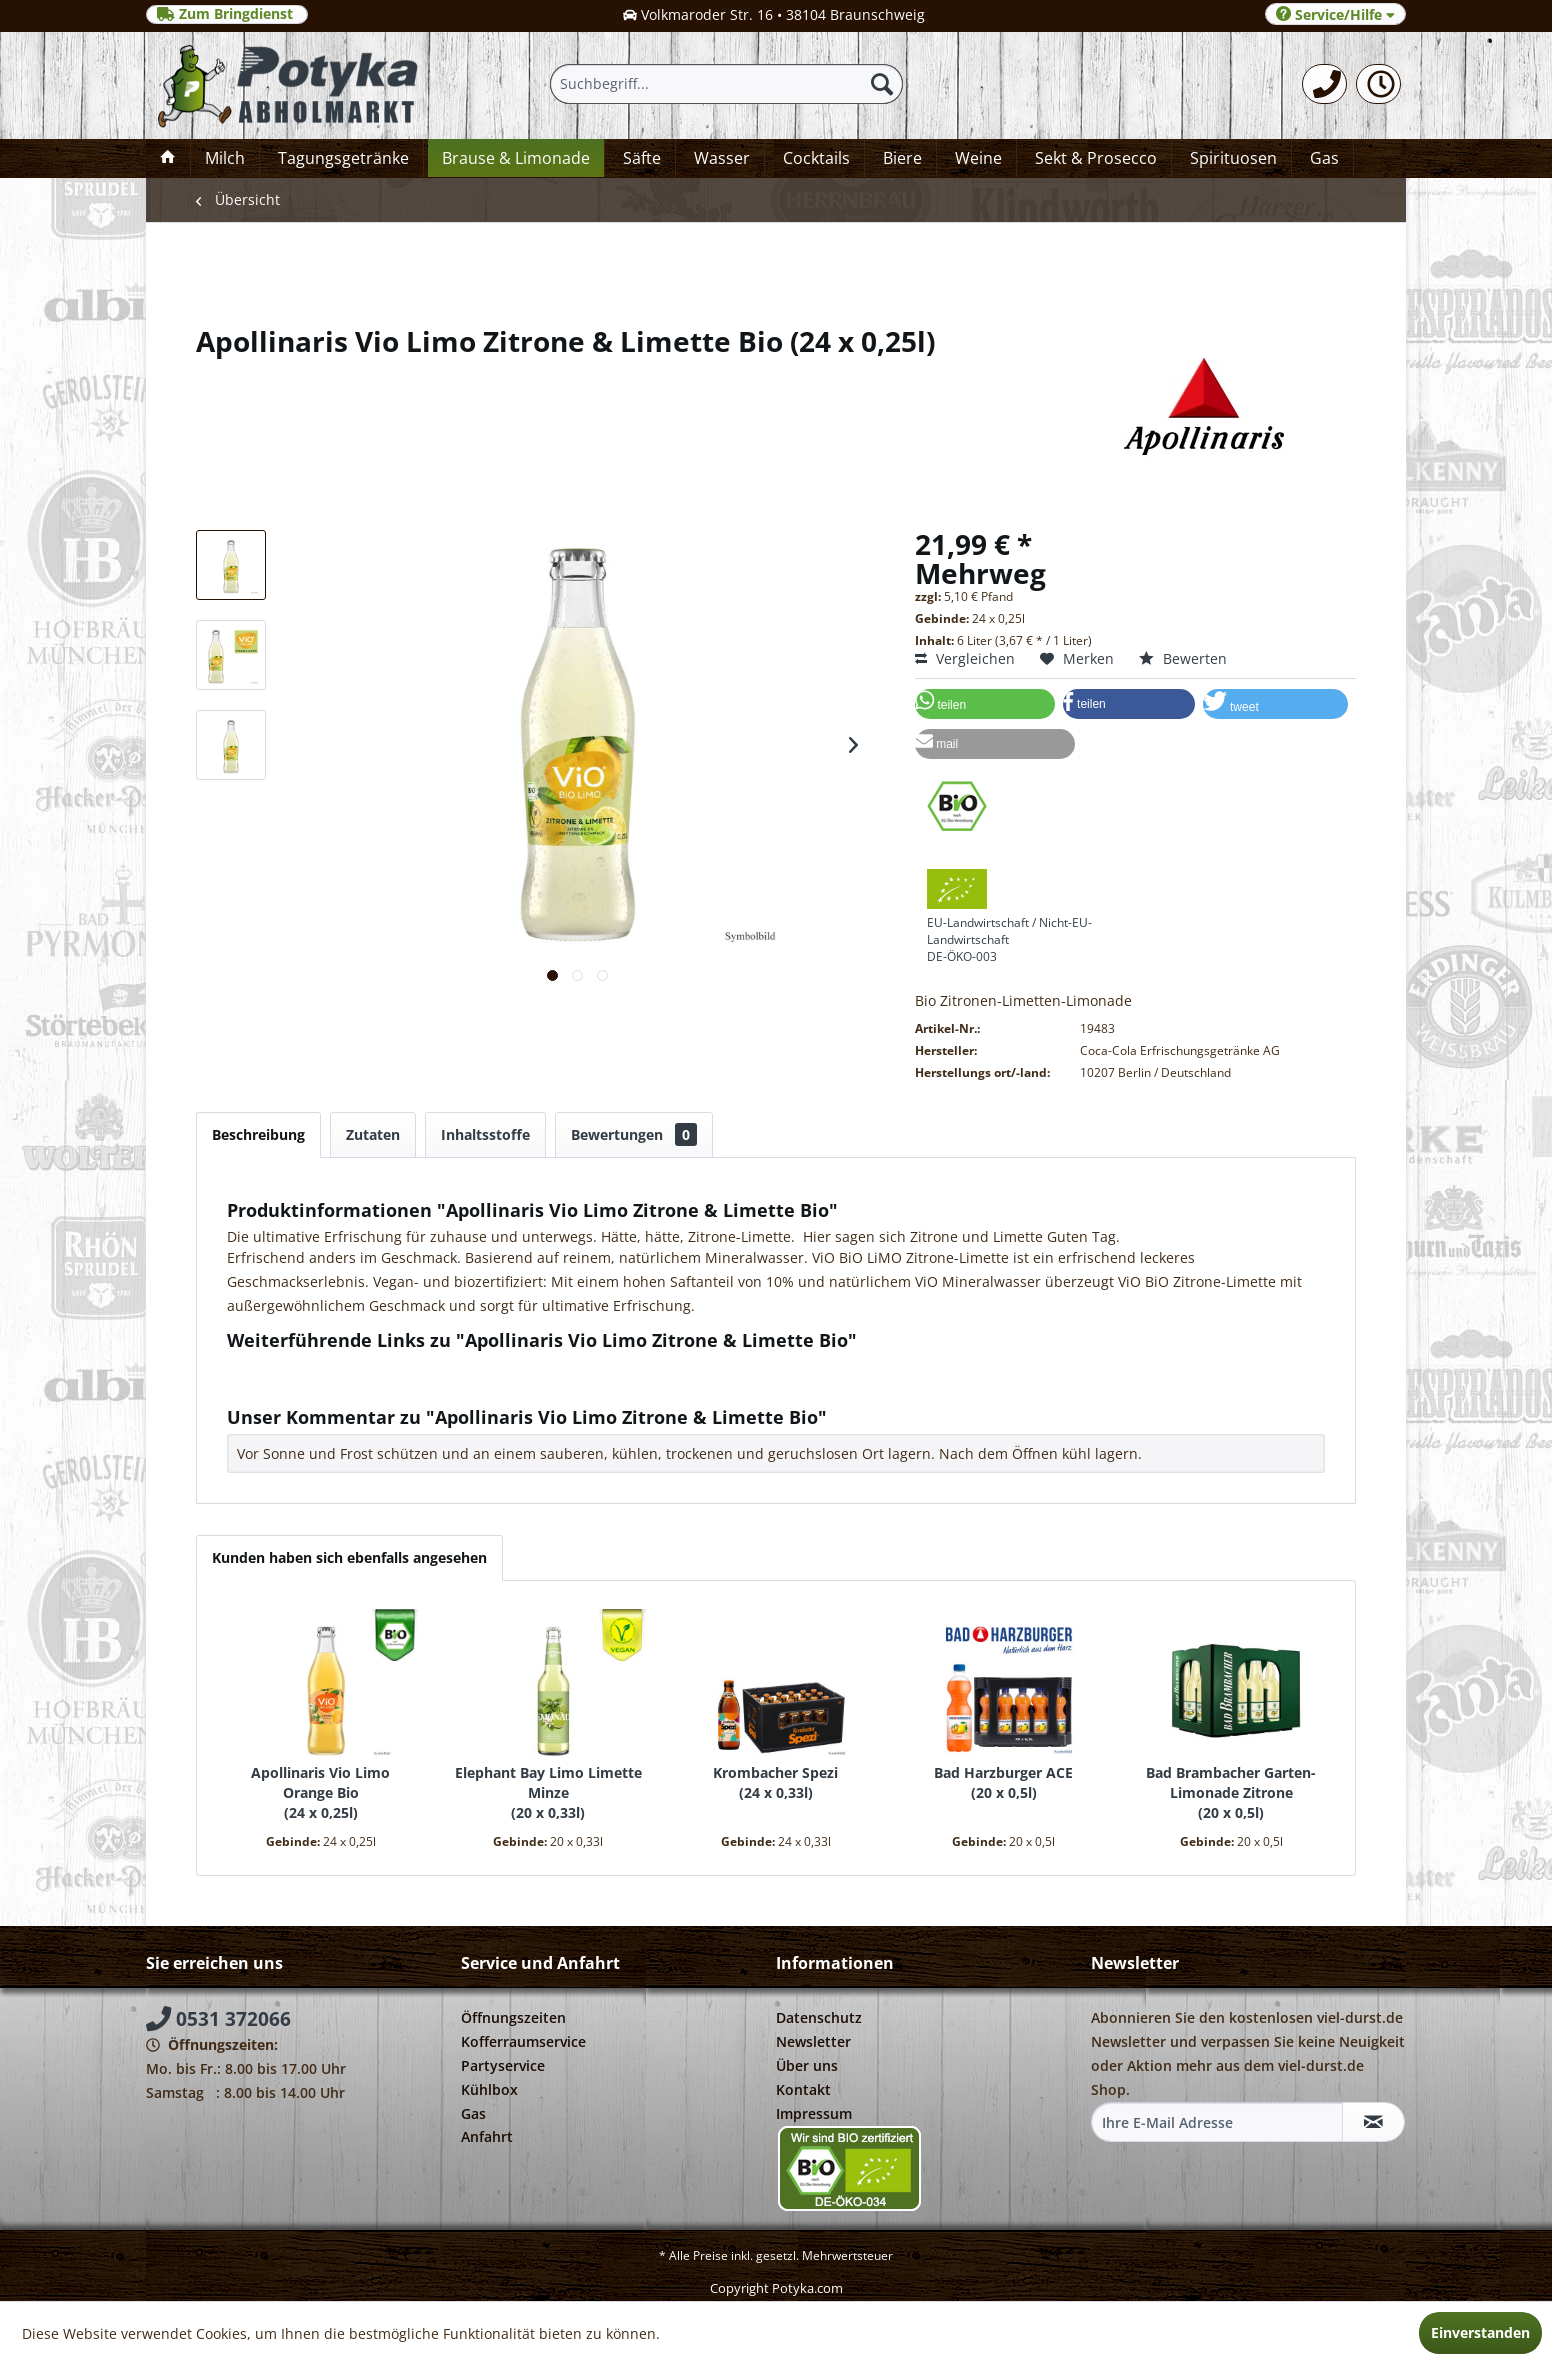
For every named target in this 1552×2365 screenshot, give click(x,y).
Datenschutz (819, 2017)
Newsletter (813, 2041)
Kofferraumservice (523, 2041)
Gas (473, 2113)
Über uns (807, 2065)
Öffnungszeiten (513, 2017)
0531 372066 (218, 2019)
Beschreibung (258, 1134)
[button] (985, 704)
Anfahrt (487, 2136)
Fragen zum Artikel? (302, 1366)
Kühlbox (489, 2089)
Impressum (814, 2113)
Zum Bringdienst (227, 14)
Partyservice (503, 2065)
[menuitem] (1324, 84)
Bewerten (1183, 658)
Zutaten (373, 1134)
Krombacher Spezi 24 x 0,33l (775, 1782)
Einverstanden (1480, 2332)
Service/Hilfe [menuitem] (1335, 14)
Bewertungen (634, 1134)
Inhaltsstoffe (485, 1134)
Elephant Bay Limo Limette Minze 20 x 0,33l (548, 1792)
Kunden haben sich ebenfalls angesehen (349, 1557)
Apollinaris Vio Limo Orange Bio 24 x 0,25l (320, 1792)
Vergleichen (965, 658)
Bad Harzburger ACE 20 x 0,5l (1003, 1782)
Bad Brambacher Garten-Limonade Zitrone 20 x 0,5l (1231, 1792)
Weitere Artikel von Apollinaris (337, 1385)
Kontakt (803, 2089)
